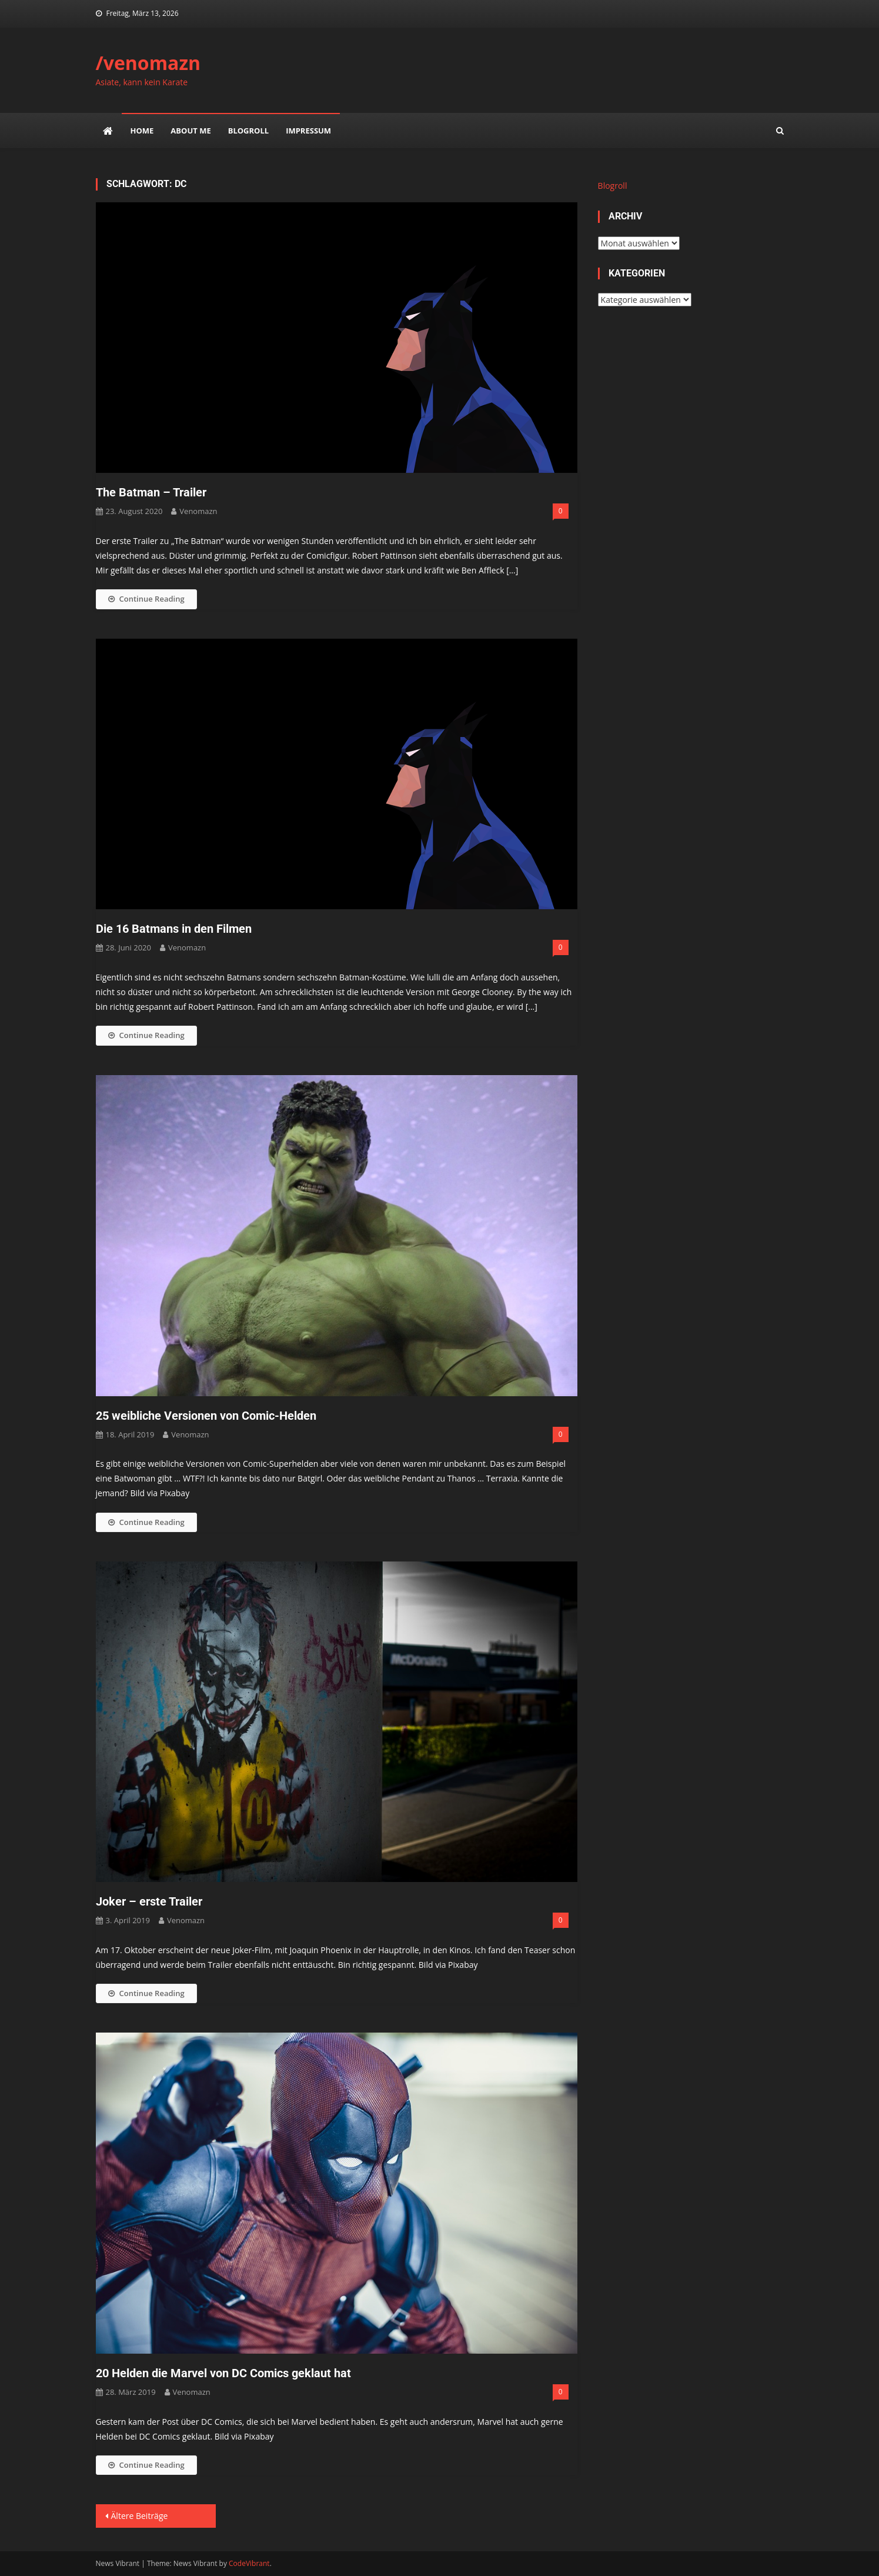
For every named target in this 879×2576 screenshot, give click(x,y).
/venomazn (148, 62)
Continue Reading (146, 598)
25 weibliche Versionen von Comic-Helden (206, 1416)
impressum (308, 130)
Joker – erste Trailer (149, 1901)
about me (190, 130)
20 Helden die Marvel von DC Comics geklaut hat (223, 2373)
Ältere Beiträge (139, 2515)
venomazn (198, 511)
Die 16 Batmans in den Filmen (174, 929)
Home (142, 130)
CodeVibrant (249, 2563)
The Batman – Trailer (151, 492)
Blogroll (248, 130)
